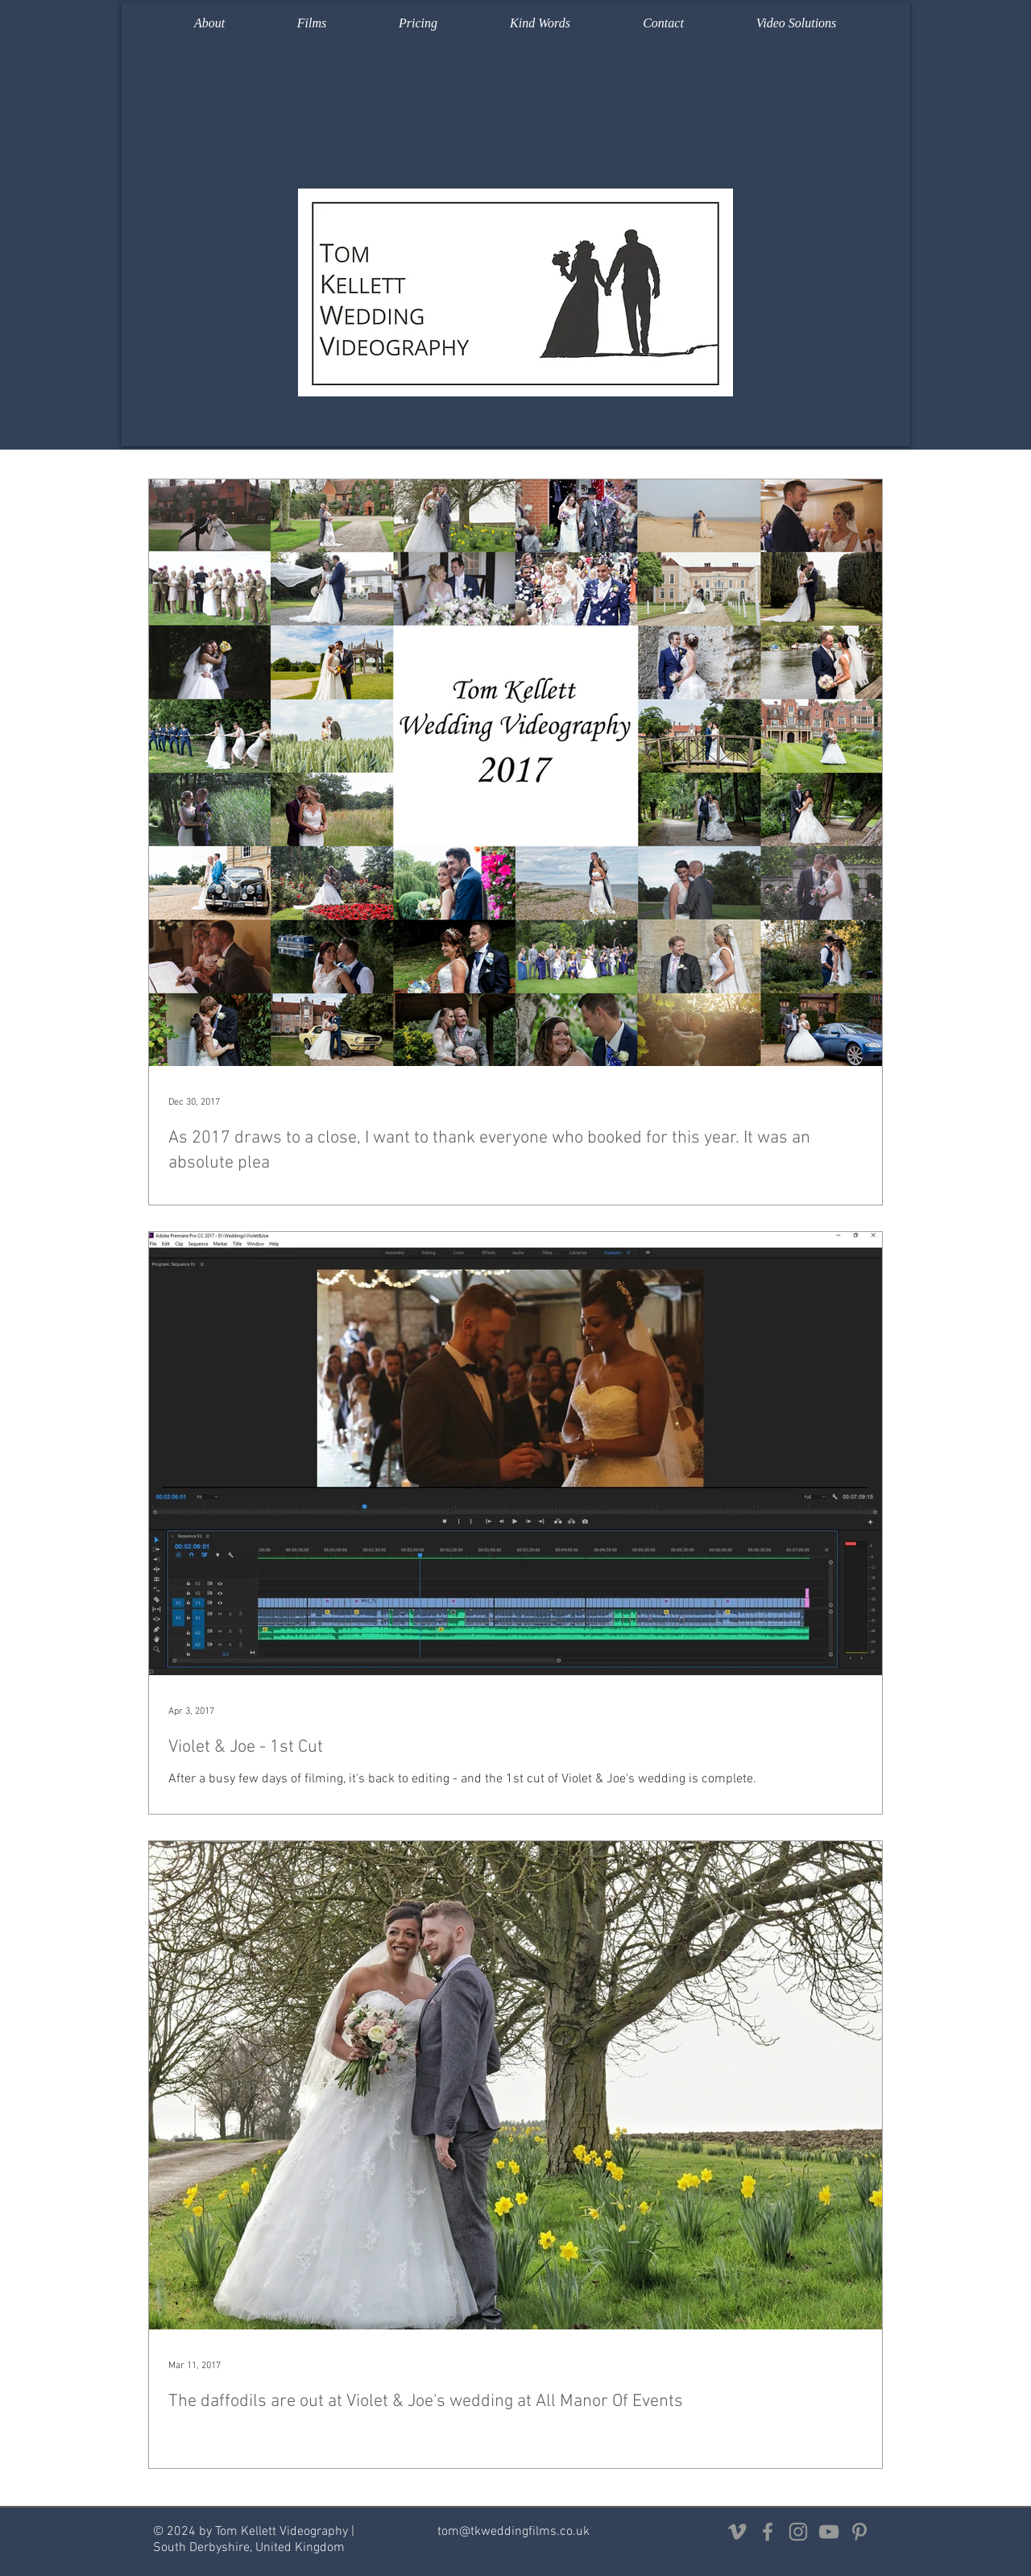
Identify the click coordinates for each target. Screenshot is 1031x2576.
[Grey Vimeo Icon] (737, 2532)
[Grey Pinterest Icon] (859, 2532)
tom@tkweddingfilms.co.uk (513, 2532)
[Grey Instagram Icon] (798, 2532)
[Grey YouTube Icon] (829, 2532)
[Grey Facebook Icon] (768, 2532)
